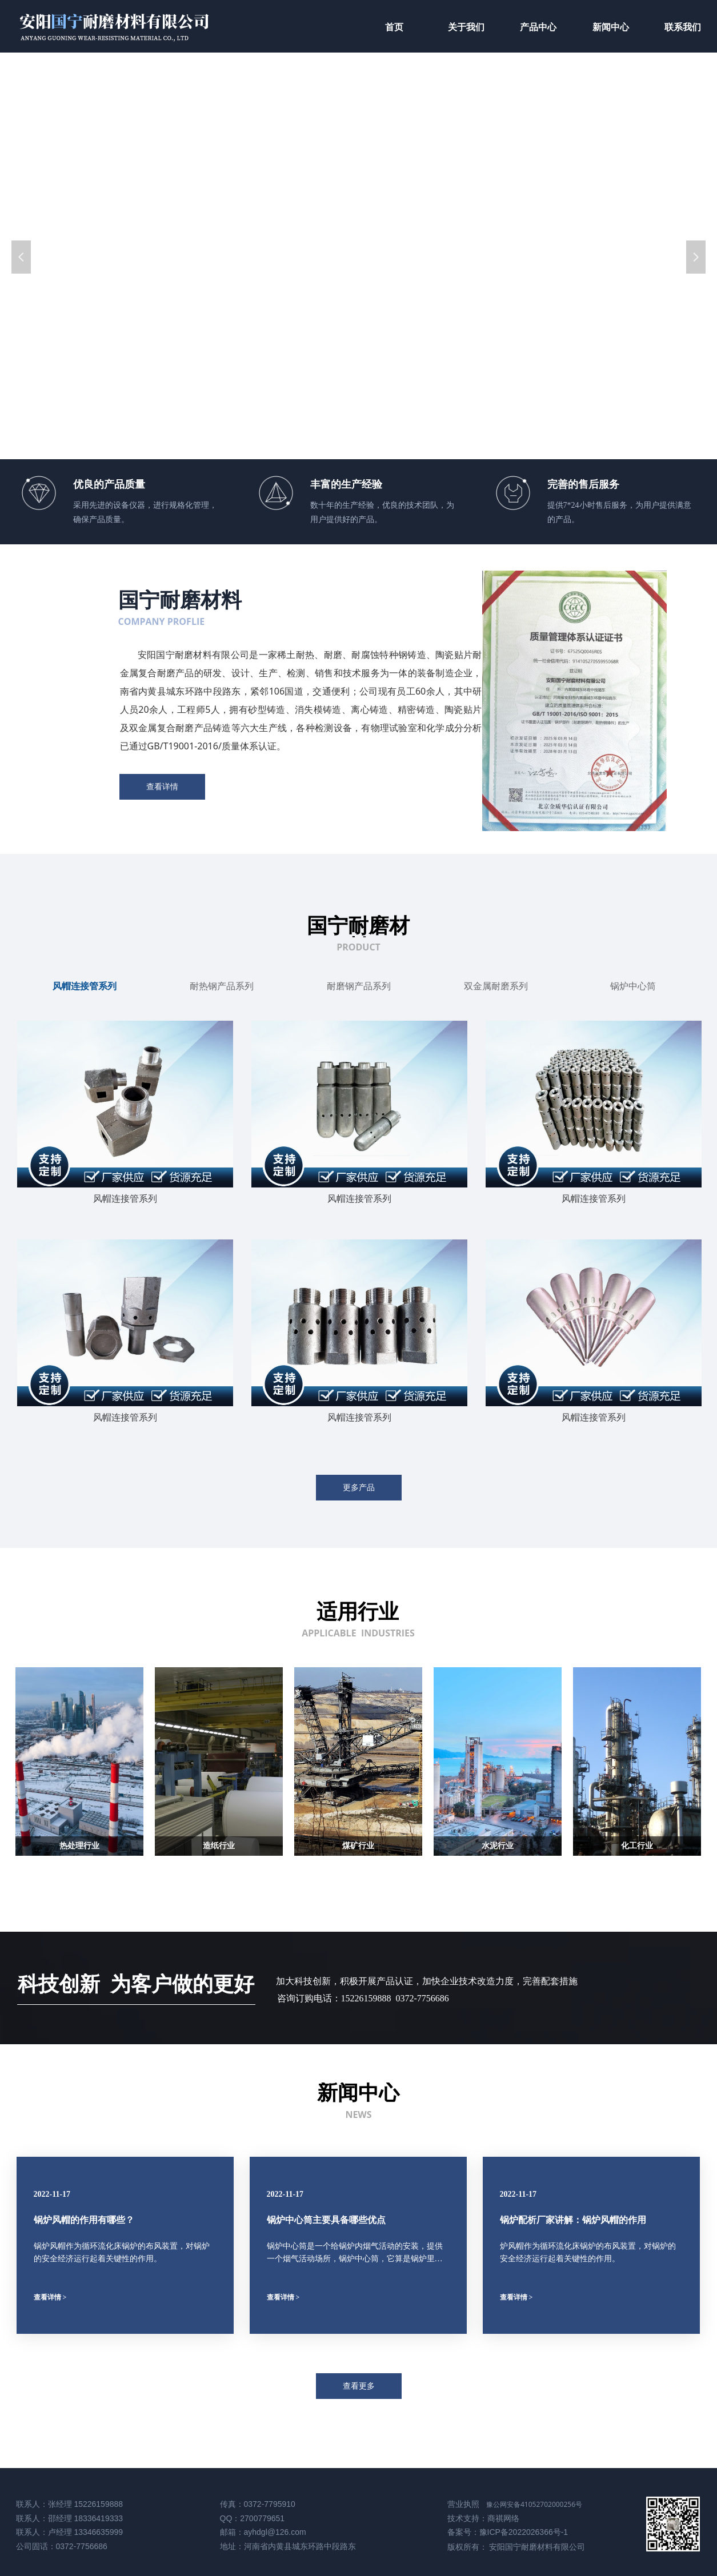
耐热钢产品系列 (222, 986)
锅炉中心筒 (633, 986)
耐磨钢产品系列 (359, 986)
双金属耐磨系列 (496, 986)
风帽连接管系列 (85, 986)
